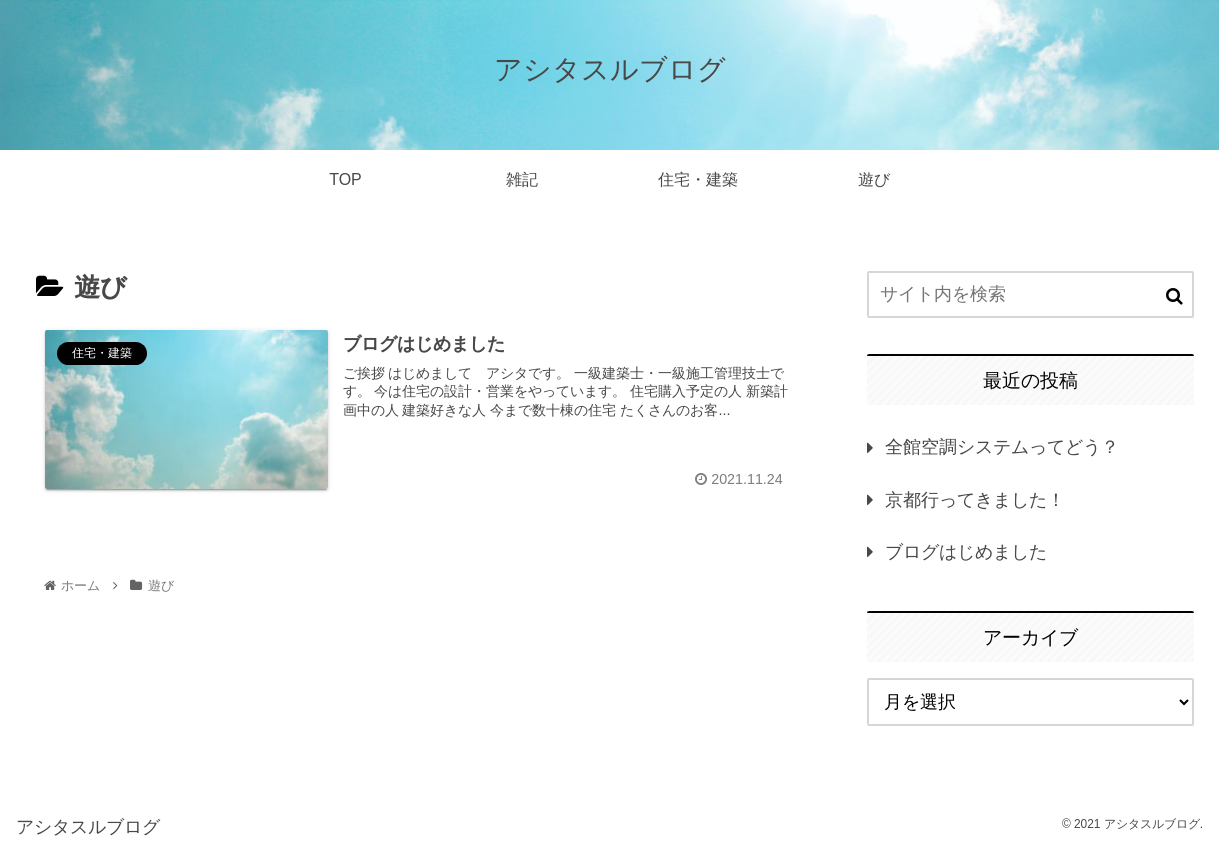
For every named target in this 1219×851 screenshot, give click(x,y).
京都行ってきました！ (975, 500)
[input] (1030, 294)
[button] (1174, 296)
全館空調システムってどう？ (1002, 447)
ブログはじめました (966, 552)
